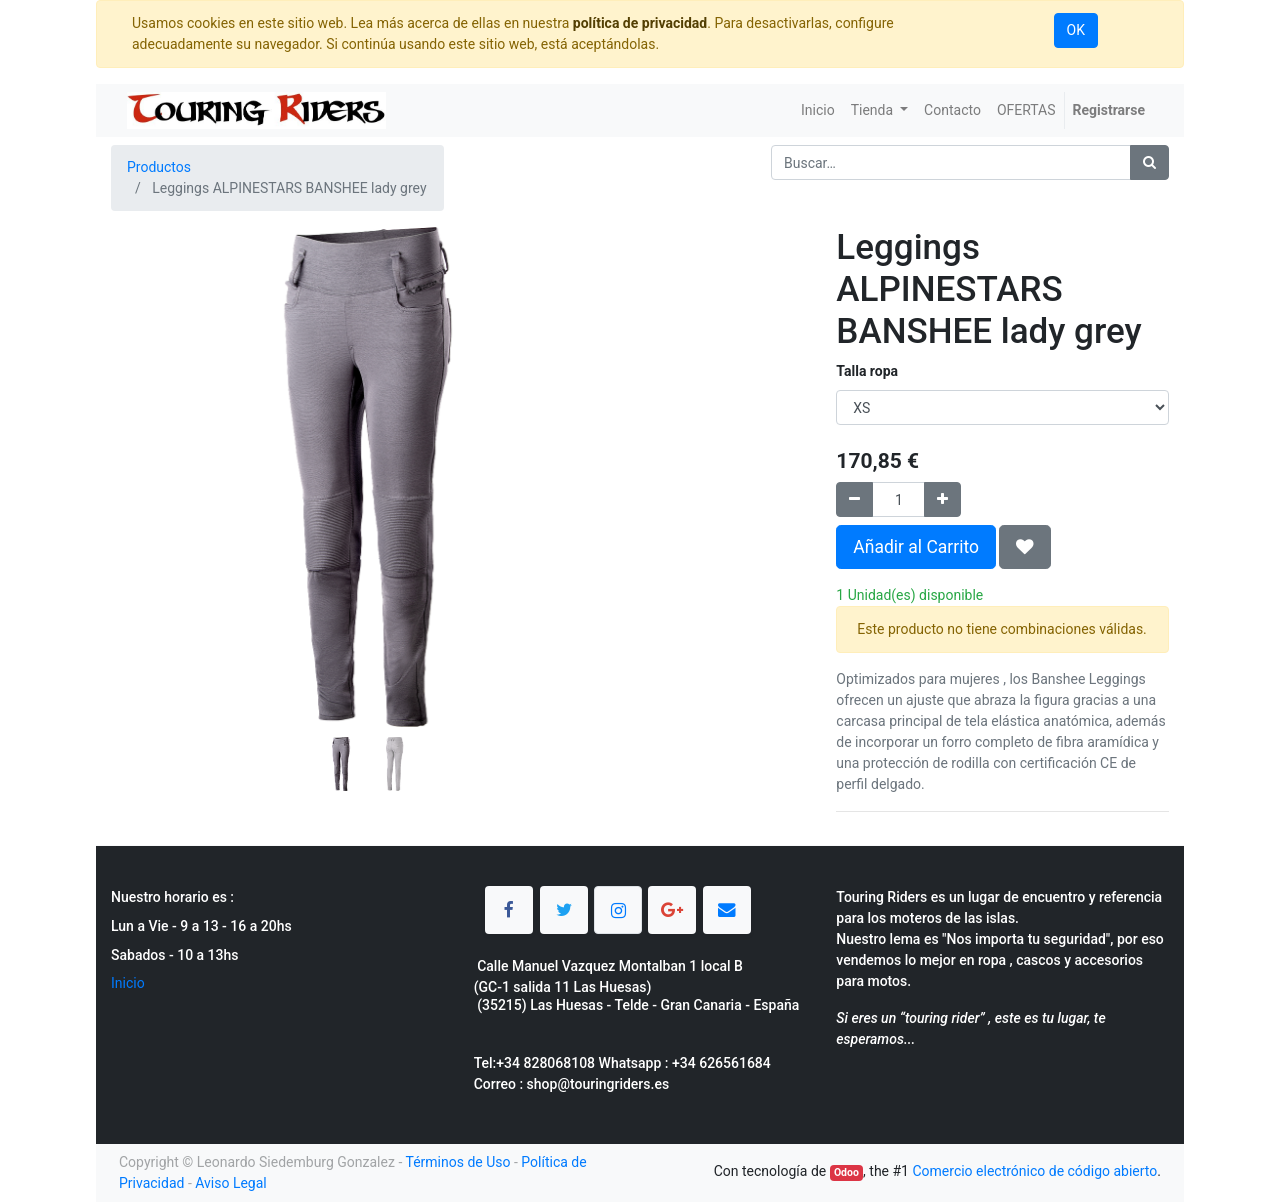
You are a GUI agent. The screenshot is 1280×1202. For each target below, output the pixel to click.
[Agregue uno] (942, 499)
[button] (149, 427)
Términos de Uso (457, 1162)
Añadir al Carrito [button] (916, 547)
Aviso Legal (231, 1183)
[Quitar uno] (854, 499)
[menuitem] (818, 110)
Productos (159, 167)
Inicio (128, 983)
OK (1076, 30)
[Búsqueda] (1149, 162)
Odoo (846, 1172)
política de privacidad (640, 23)
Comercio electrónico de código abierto (1034, 1171)
